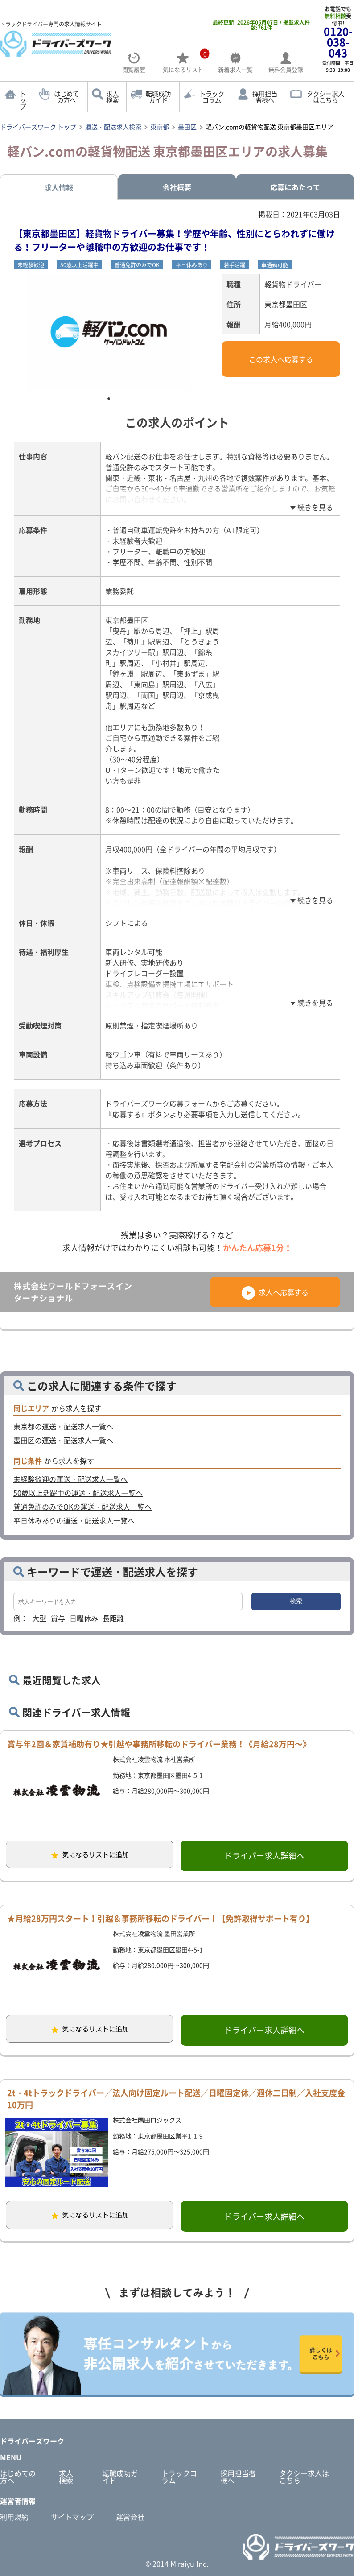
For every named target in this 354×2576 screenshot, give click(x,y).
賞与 (58, 1618)
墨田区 (187, 126)
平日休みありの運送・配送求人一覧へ (74, 1520)
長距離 (113, 1618)
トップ (23, 100)
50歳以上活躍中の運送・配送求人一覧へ (78, 1492)
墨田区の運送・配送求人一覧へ (63, 1440)
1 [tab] (108, 398)
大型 (39, 1618)
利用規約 (14, 2516)
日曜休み (84, 1618)
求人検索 (112, 97)
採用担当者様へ (264, 97)
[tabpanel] (108, 332)
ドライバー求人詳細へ (264, 1855)
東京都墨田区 (285, 304)
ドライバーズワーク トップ (38, 126)
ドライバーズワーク (32, 2441)
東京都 (159, 126)
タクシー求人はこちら (304, 2476)
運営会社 (130, 2516)
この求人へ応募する (281, 359)
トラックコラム (211, 97)
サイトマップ (72, 2516)
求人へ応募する (275, 1292)
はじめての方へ (66, 97)
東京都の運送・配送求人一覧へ (63, 1426)
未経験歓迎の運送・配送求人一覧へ (70, 1479)
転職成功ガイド (158, 97)
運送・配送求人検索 (113, 126)
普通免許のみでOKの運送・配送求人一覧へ (82, 1506)
